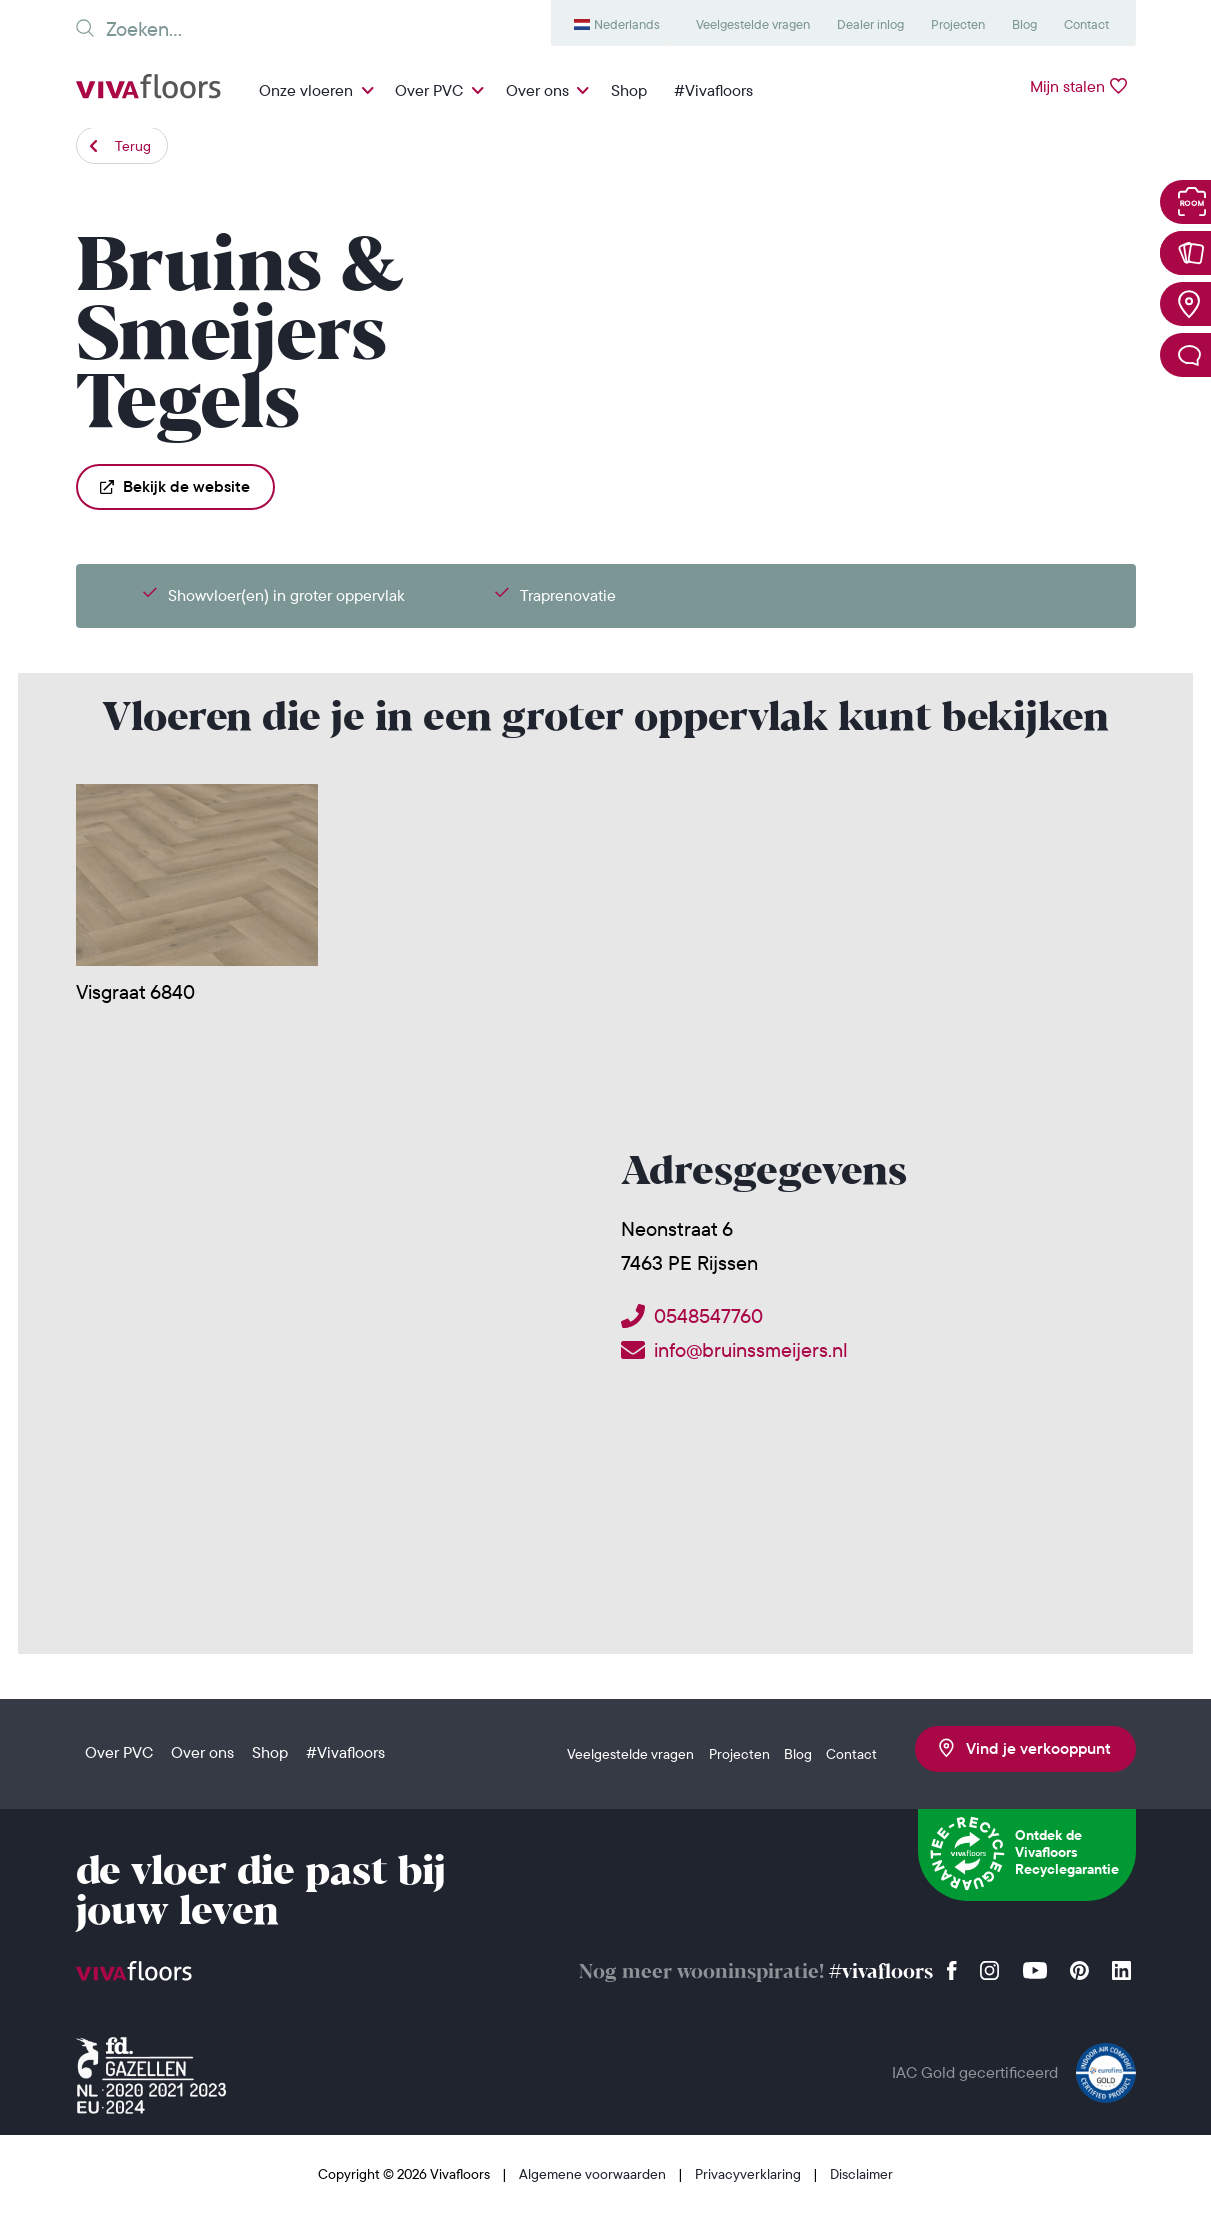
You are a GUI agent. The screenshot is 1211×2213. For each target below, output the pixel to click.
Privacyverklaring (749, 2174)
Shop (629, 90)
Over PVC (429, 90)
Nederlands (627, 24)
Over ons (537, 90)
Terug (133, 146)
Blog (1024, 24)
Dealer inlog (870, 24)
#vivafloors (881, 1972)
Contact (1086, 24)
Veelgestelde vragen (753, 24)
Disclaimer (861, 2174)
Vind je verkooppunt (1025, 1748)
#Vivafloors (713, 90)
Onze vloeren (306, 90)
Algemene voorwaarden (594, 2174)
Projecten (958, 24)
